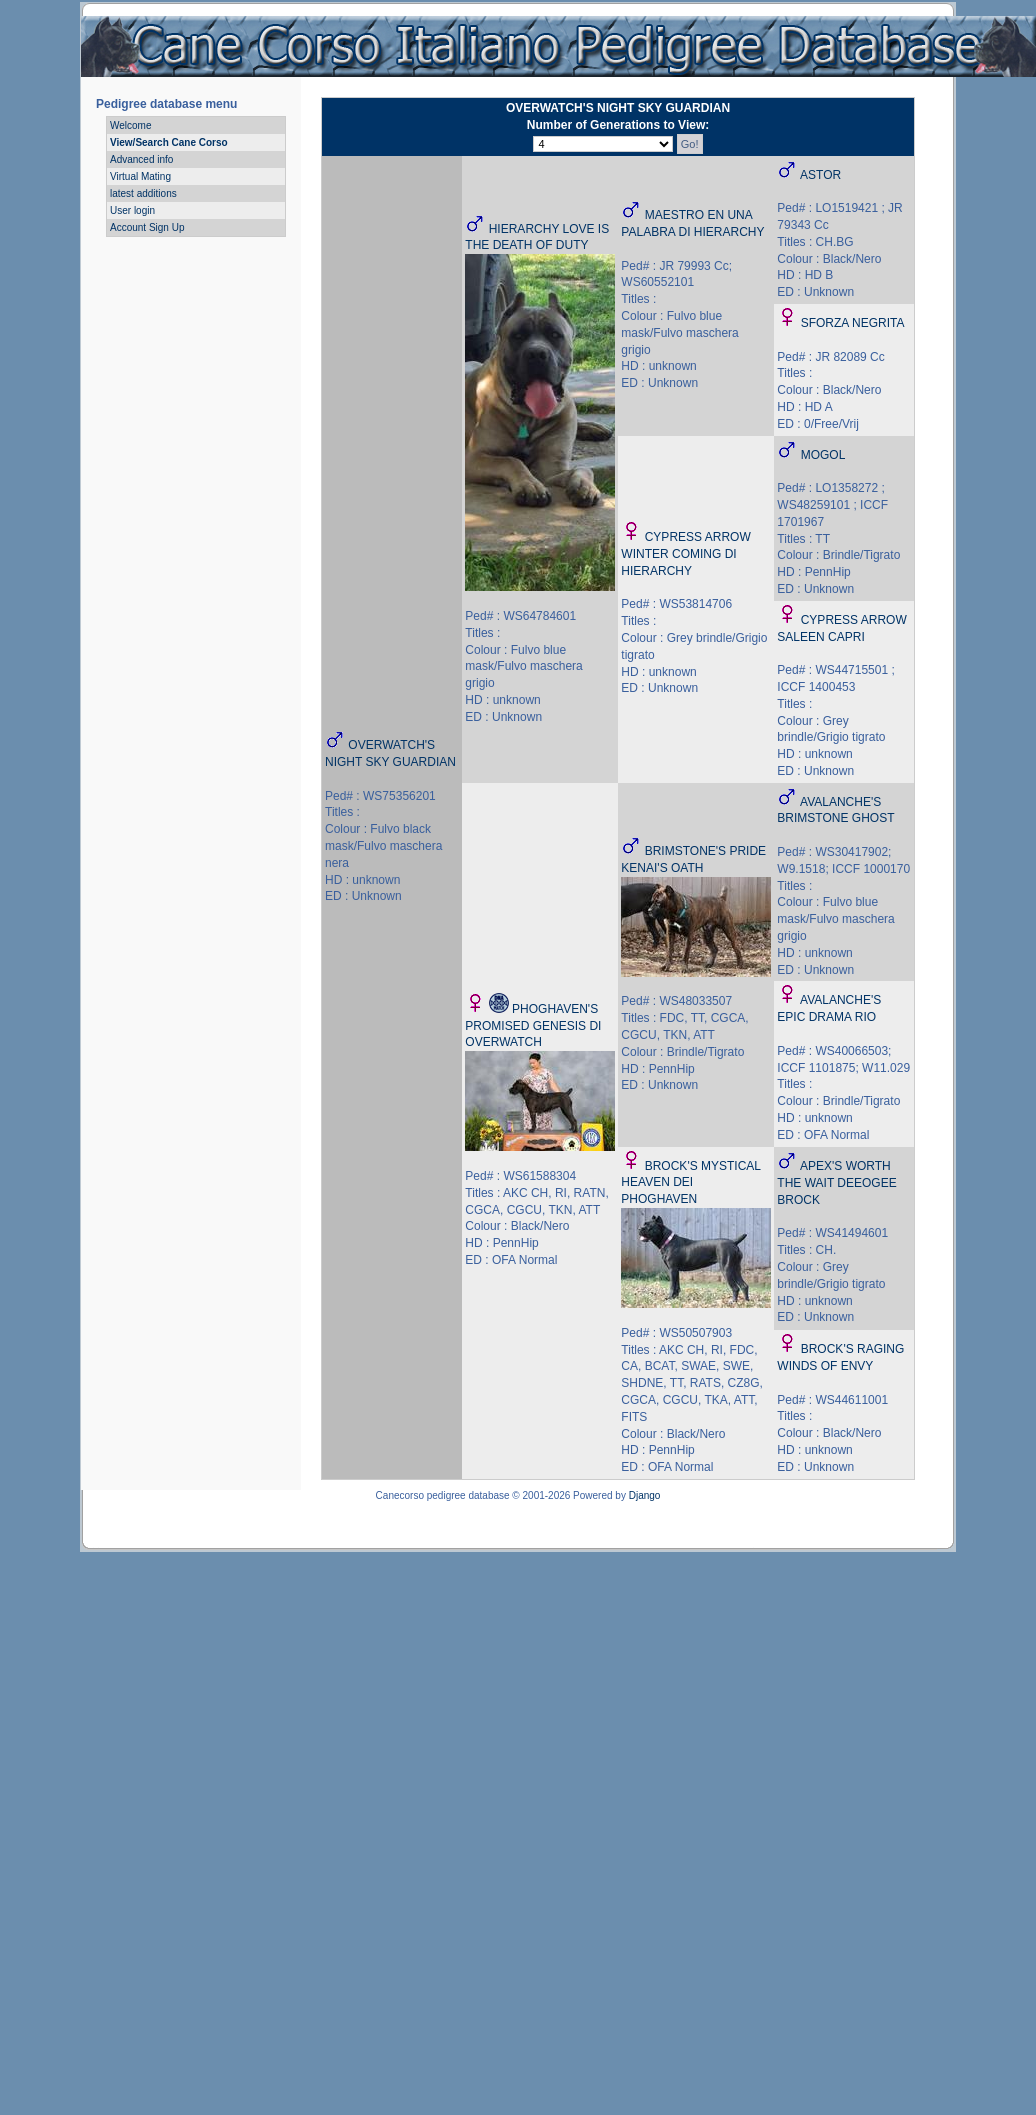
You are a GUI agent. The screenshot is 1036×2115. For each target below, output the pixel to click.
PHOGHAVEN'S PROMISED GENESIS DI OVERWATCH (533, 1026)
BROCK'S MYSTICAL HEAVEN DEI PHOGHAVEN (690, 1183)
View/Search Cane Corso (169, 142)
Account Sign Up (147, 227)
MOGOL (823, 455)
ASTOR (820, 175)
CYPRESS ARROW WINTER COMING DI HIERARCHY (685, 554)
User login (132, 210)
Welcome (131, 125)
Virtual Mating (140, 176)
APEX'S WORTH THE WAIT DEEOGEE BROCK (836, 1183)
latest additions (143, 193)
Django (645, 1495)
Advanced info (141, 159)
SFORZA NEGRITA (853, 323)
